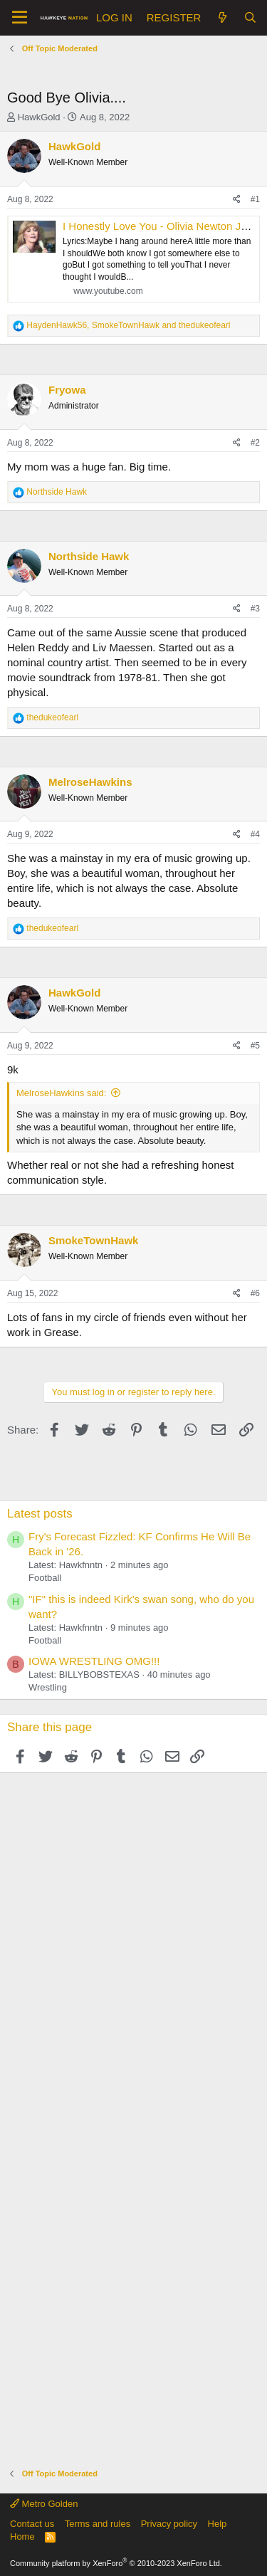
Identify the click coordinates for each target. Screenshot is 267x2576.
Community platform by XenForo (116, 2563)
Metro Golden (44, 2503)
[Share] (237, 199)
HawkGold (39, 117)
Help (217, 2523)
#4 (255, 834)
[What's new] (222, 17)
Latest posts (40, 1513)
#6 (255, 1293)
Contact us (32, 2523)
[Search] (250, 17)
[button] (19, 18)
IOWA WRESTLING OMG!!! (93, 1661)
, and (128, 325)
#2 (255, 443)
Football (44, 1577)
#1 (255, 199)
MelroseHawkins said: (61, 1093)
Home (22, 2536)
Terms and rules (97, 2523)
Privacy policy (169, 2523)
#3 (255, 609)
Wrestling (47, 1687)
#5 (255, 1046)
